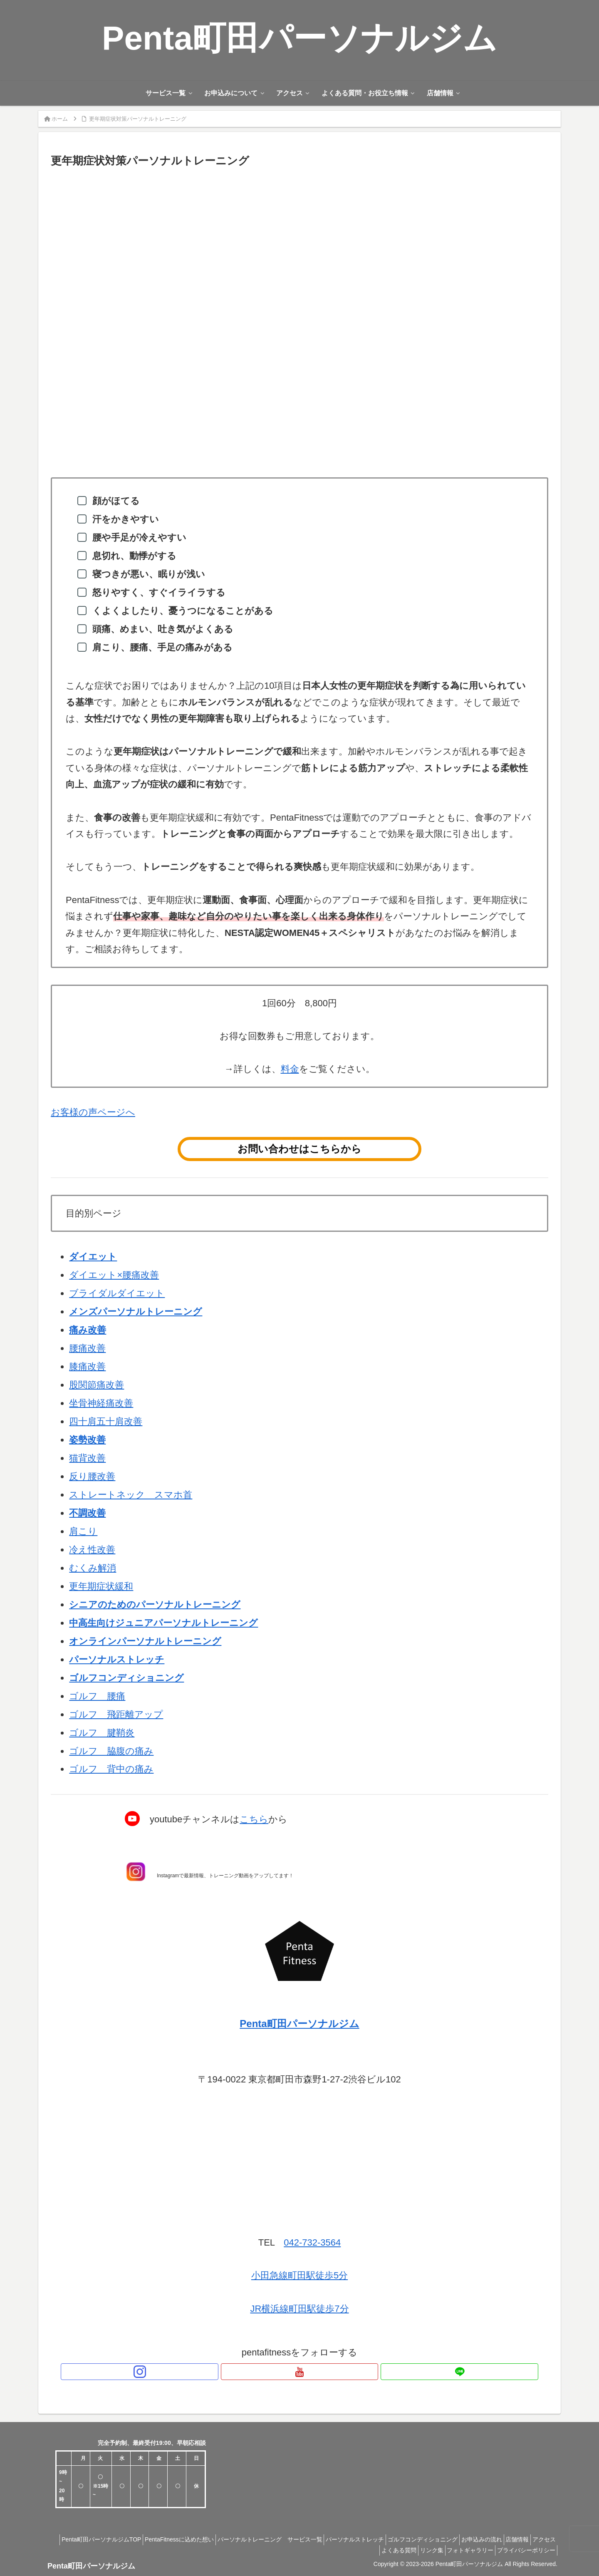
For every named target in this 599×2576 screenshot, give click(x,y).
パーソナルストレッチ (116, 1659)
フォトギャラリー (462, 2550)
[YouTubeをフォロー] (299, 2371)
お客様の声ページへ (93, 1112)
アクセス (343, 2550)
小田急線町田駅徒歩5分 (299, 2275)
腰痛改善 (87, 1348)
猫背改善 (87, 1458)
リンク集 (419, 2550)
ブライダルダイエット (117, 1293)
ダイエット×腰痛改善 (114, 1275)
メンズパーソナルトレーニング (135, 1311)
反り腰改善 (92, 1476)
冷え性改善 (92, 1549)
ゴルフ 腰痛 (97, 1696)
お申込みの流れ (500, 2539)
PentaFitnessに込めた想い (178, 2539)
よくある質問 (381, 2550)
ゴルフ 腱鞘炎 (101, 1732)
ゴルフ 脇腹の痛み (111, 1751)
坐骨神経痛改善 (101, 1403)
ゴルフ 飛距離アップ (116, 1714)
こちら (254, 1819)
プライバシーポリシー (524, 2550)
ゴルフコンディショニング (437, 2539)
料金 (290, 1069)
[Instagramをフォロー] (280, 2371)
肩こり (83, 1531)
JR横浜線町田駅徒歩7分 (299, 2308)
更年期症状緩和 (101, 1586)
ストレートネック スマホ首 (130, 1494)
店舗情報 (541, 2539)
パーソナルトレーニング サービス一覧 (273, 2539)
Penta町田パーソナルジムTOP (95, 2539)
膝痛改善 (87, 1366)
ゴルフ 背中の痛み (111, 1769)
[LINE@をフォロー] (318, 2371)
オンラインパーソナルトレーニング (145, 1641)
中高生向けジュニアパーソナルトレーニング (163, 1623)
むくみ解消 (92, 1568)
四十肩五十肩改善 (105, 1421)
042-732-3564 (312, 2242)
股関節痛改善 (96, 1385)
